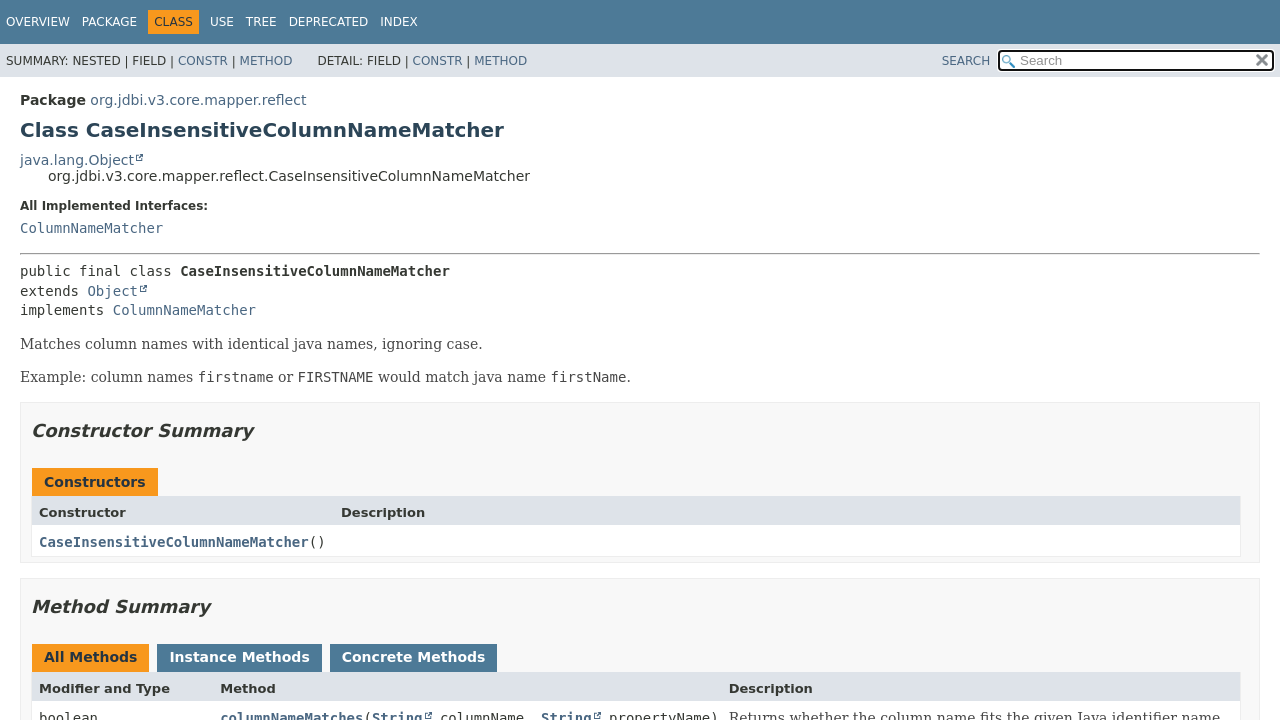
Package (109, 22)
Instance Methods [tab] (239, 657)
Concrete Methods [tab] (414, 657)
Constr (203, 61)
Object (112, 291)
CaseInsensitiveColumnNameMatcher (174, 542)
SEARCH (966, 61)
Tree (261, 22)
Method (266, 61)
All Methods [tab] (90, 657)
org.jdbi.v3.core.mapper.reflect (198, 100)
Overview (38, 22)
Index (399, 22)
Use (222, 22)
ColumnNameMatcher (91, 228)
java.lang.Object (77, 160)
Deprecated (329, 22)
